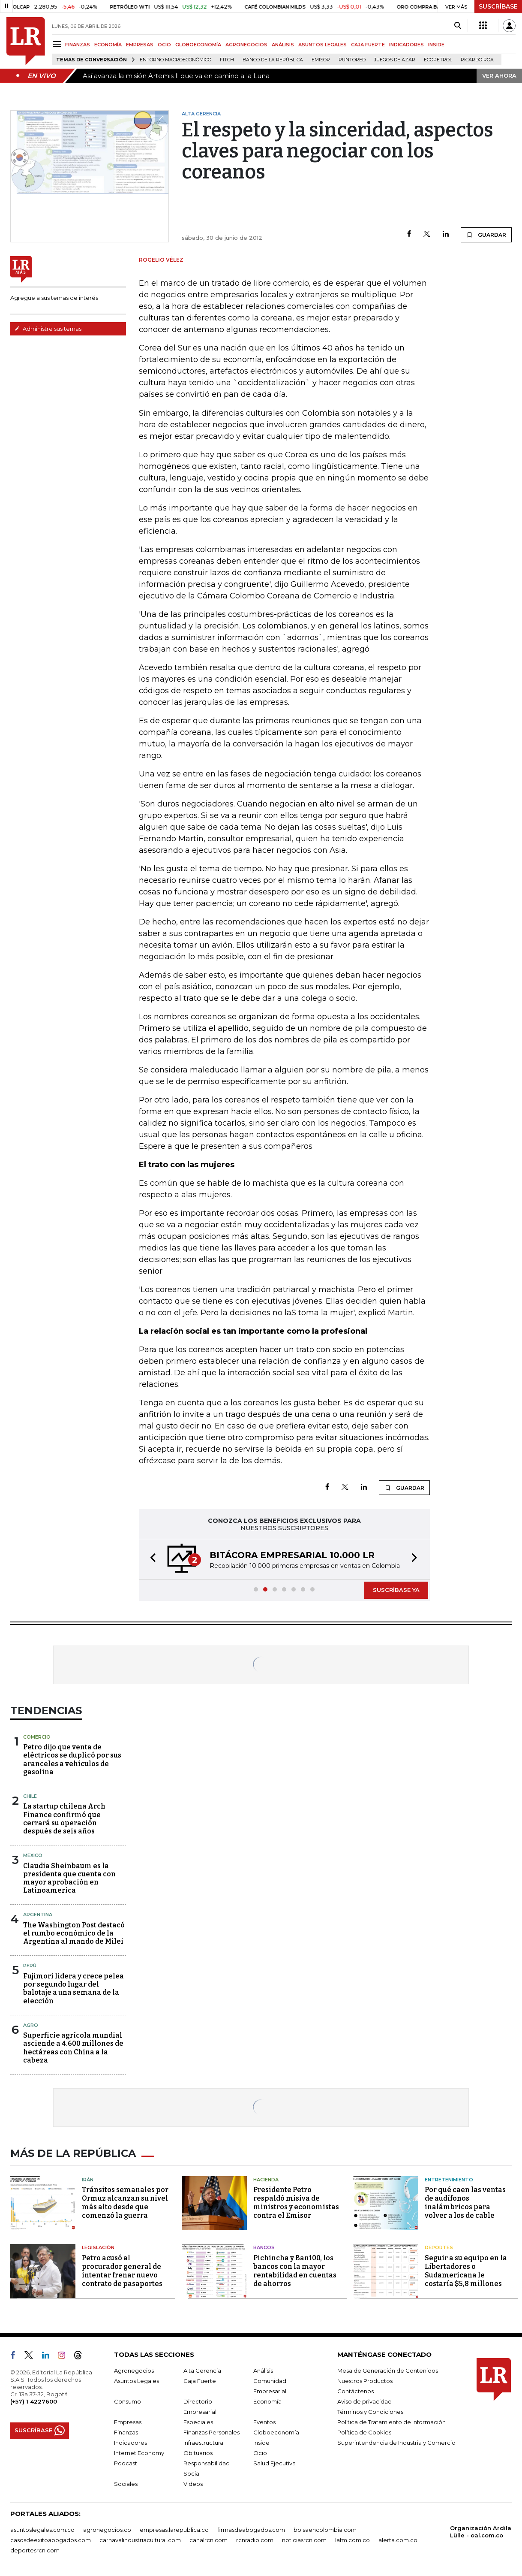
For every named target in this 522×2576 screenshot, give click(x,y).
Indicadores (130, 2442)
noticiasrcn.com (304, 2540)
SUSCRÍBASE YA (396, 1589)
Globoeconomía (276, 2432)
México (32, 1855)
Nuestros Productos (365, 2380)
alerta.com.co (397, 2540)
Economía (267, 2401)
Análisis (263, 2370)
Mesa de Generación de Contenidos (387, 2370)
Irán (87, 2180)
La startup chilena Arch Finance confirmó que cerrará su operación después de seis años (64, 1818)
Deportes (439, 2247)
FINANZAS (77, 45)
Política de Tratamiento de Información (391, 2422)
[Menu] (58, 44)
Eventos (264, 2422)
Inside (261, 2442)
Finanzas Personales (211, 2432)
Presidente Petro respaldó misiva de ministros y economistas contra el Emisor (296, 2203)
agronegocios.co (107, 2529)
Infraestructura (203, 2442)
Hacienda (266, 2180)
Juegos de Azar (394, 60)
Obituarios (198, 2452)
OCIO (164, 45)
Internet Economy (139, 2452)
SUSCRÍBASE (498, 6)
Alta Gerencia (202, 2370)
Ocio (260, 2452)
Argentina (37, 1915)
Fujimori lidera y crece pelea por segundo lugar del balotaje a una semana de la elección (73, 1988)
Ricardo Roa (477, 60)
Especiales (198, 2422)
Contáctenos (355, 2391)
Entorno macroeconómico (175, 60)
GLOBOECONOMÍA (198, 45)
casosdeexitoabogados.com (50, 2540)
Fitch (227, 60)
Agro (30, 2025)
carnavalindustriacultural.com (140, 2540)
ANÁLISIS (283, 45)
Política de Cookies (364, 2432)
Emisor (321, 60)
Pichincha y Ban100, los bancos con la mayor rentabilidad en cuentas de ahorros (294, 2271)
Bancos (264, 2247)
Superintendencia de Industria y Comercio (396, 2442)
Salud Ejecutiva (274, 2463)
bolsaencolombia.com (325, 2529)
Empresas (127, 2422)
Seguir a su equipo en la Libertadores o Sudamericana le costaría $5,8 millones (466, 2271)
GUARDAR (486, 234)
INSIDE (436, 45)
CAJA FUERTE (368, 45)
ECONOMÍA (108, 45)
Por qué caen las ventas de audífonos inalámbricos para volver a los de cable (465, 2203)
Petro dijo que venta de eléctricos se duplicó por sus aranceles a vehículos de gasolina (72, 1759)
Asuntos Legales (136, 2380)
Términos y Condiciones (370, 2411)
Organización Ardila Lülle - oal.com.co (480, 2532)
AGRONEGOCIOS (246, 45)
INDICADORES (406, 45)
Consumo (127, 2401)
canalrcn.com (208, 2540)
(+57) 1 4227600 (33, 2401)
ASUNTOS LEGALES (322, 45)
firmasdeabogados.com (251, 2529)
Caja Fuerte (199, 2380)
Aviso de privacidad (364, 2401)
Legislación (98, 2247)
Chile (30, 1796)
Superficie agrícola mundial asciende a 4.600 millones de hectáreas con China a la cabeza (73, 2047)
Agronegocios (134, 2370)
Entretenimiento (449, 2180)
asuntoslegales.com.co (42, 2529)
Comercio (37, 1737)
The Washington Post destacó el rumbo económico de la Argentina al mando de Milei (74, 1933)
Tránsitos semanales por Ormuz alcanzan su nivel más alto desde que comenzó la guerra (125, 2203)
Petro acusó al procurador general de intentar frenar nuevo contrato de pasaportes (122, 2271)
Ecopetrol (438, 60)
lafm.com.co (352, 2540)
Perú (29, 1966)
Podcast (125, 2463)
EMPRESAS (139, 45)
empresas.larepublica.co (174, 2529)
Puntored (352, 60)
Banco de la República (273, 60)
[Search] (457, 25)
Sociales (126, 2483)
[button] (150, 1559)
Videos (193, 2483)
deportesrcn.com (35, 2550)
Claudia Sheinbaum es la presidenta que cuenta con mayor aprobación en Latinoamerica (69, 1878)
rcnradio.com (254, 2540)
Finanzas (126, 2432)
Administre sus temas (48, 328)
